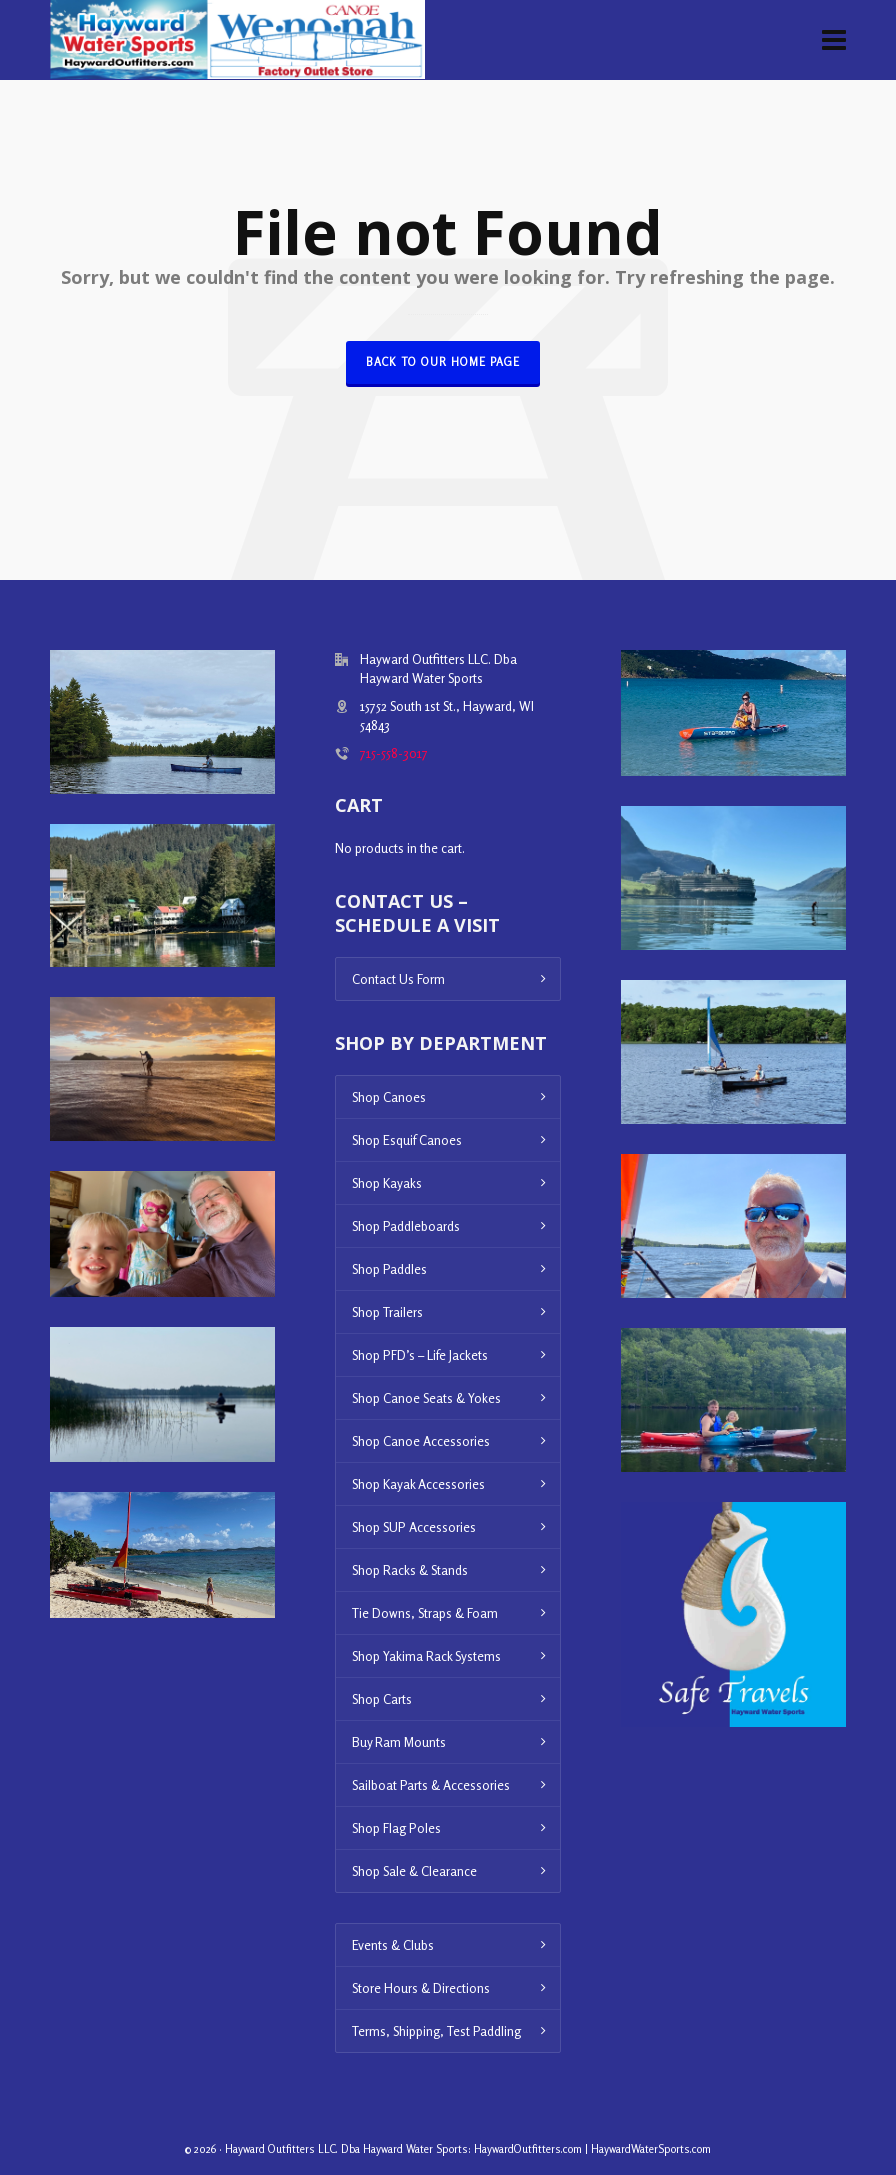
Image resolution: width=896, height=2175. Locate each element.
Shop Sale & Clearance (414, 1871)
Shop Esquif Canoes (407, 1140)
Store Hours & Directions (421, 1988)
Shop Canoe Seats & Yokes (426, 1398)
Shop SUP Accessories (414, 1527)
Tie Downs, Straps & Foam (425, 1613)
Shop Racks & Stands (410, 1570)
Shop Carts (382, 1699)
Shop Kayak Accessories (418, 1484)
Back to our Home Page (443, 362)
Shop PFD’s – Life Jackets (420, 1355)
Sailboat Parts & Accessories (431, 1785)
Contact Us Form (398, 979)
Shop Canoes (389, 1097)
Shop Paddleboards (406, 1226)
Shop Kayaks (387, 1183)
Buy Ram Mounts (399, 1742)
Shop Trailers (387, 1312)
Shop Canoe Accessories (421, 1441)
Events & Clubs (393, 1945)
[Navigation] (834, 40)
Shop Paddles (389, 1269)
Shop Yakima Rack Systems (426, 1656)
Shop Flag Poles (396, 1828)
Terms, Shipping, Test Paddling (436, 2031)
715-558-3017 (394, 753)
